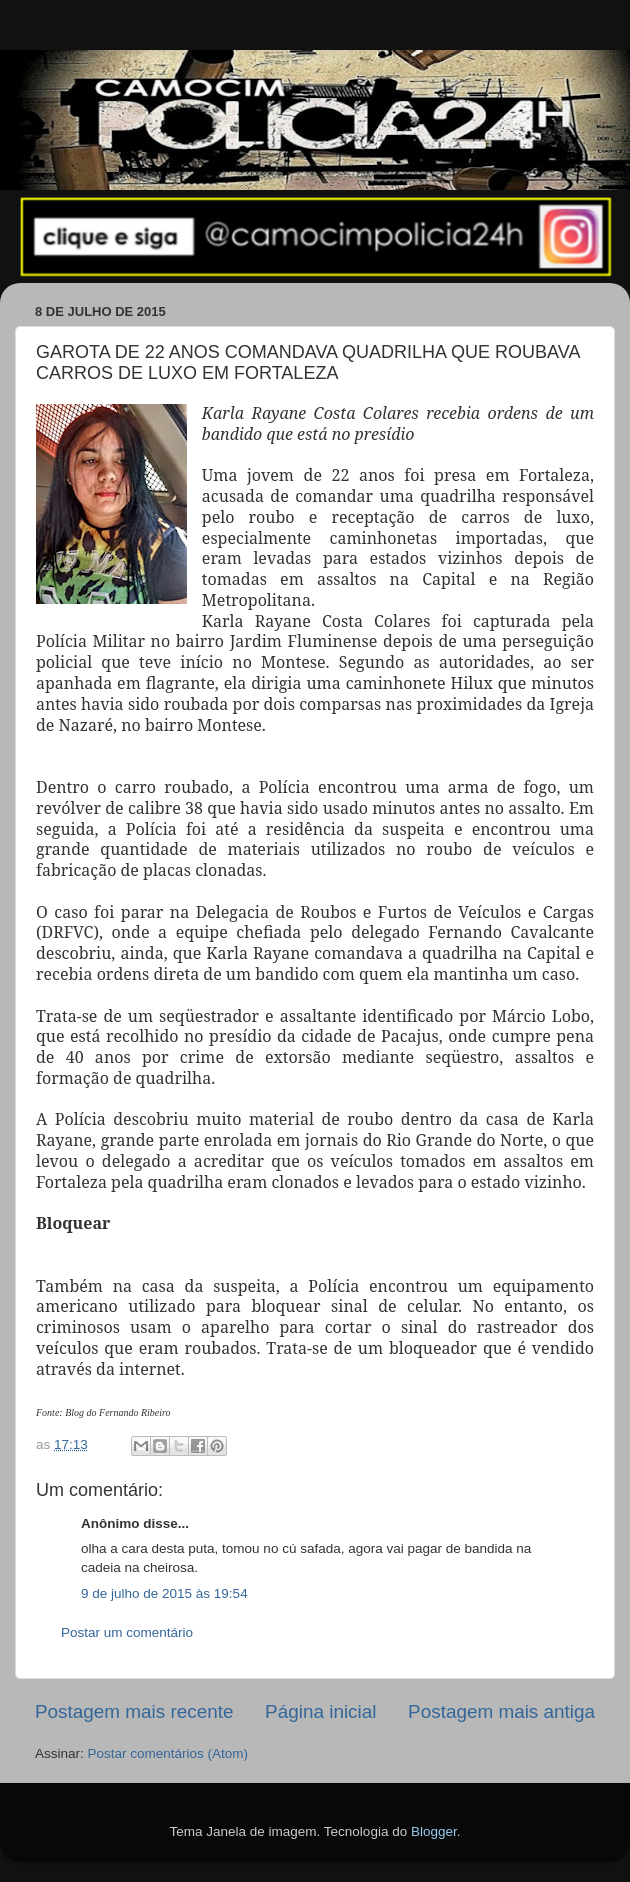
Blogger (434, 1831)
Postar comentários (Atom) (168, 1753)
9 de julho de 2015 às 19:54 (164, 1593)
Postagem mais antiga (501, 1711)
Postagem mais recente (134, 1711)
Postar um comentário (127, 1632)
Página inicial (320, 1711)
